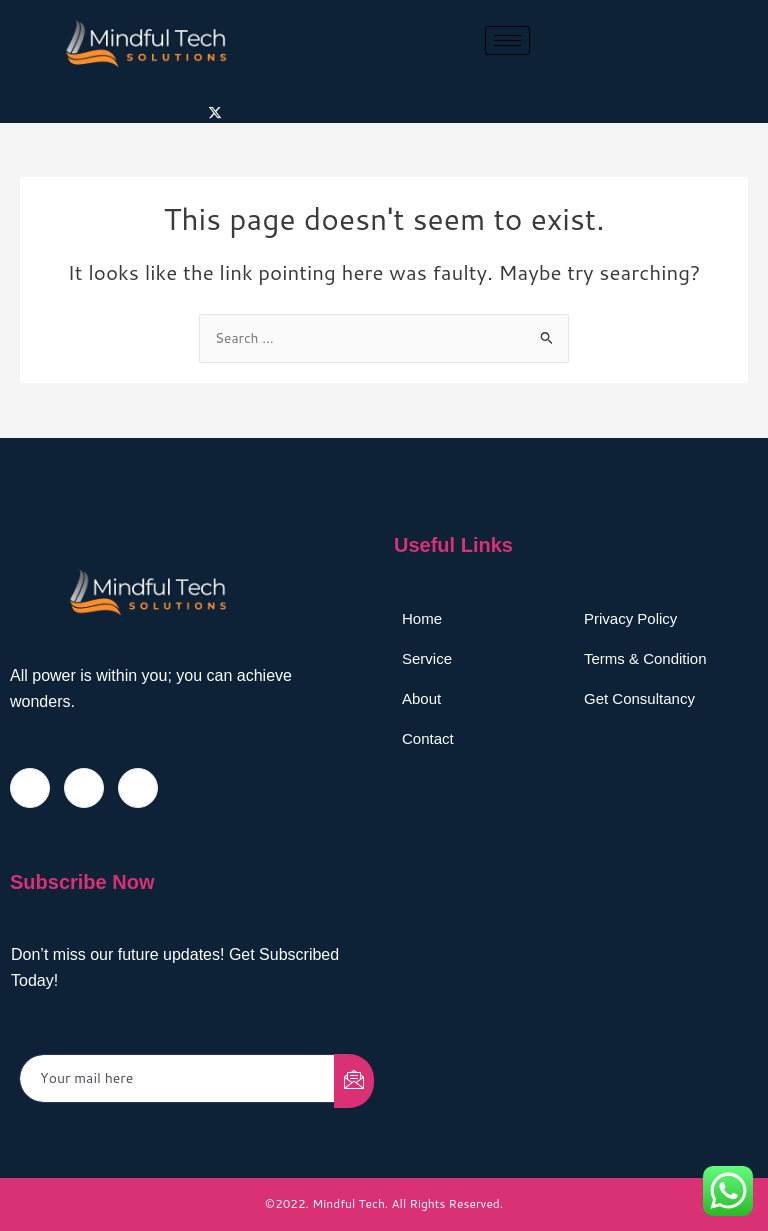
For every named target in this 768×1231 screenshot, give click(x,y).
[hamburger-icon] (507, 40)
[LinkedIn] (138, 788)
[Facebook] (30, 788)
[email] (177, 1078)
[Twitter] (215, 111)
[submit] (354, 1081)
